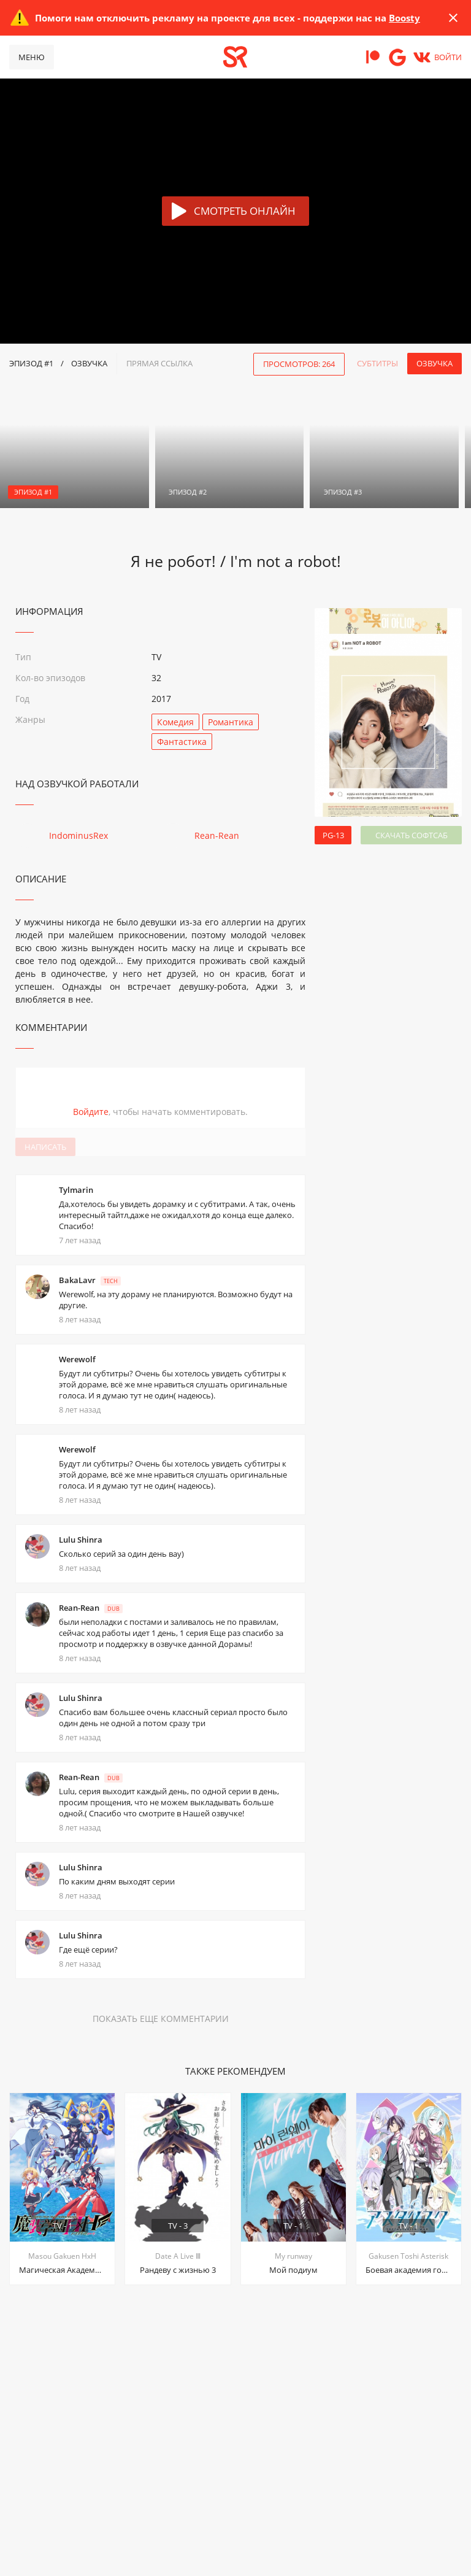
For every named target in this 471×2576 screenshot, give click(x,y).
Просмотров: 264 (299, 363)
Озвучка (434, 363)
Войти (448, 57)
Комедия (175, 722)
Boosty (404, 18)
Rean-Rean (216, 835)
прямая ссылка (159, 363)
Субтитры (377, 363)
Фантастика (182, 741)
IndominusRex (78, 835)
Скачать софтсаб (411, 835)
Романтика (230, 722)
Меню (31, 57)
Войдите (91, 1111)
